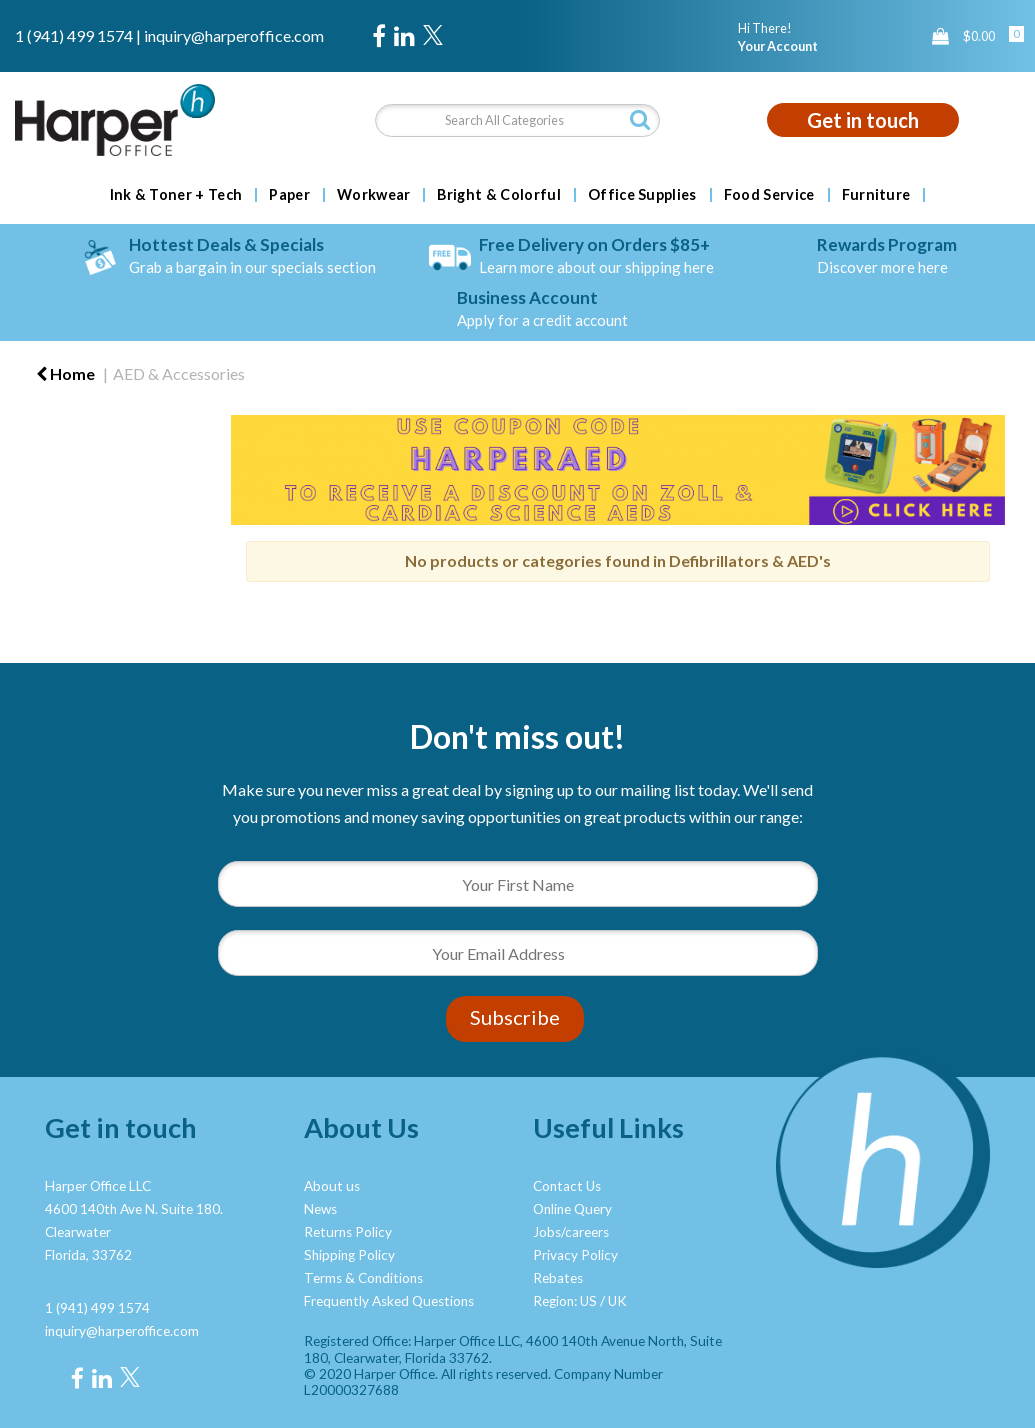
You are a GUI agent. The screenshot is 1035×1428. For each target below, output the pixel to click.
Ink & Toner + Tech (176, 195)
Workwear (374, 195)
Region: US (565, 1301)
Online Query (572, 1209)
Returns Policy (348, 1232)
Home (65, 373)
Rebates (558, 1278)
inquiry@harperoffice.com (234, 35)
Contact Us (567, 1186)
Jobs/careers (571, 1232)
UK (617, 1301)
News (320, 1209)
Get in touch (863, 120)
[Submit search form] (640, 119)
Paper (289, 195)
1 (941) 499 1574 (74, 35)
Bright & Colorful (498, 195)
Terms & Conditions (363, 1278)
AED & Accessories (179, 373)
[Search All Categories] (517, 120)
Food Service (769, 195)
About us (332, 1186)
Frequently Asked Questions (389, 1301)
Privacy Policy (575, 1255)
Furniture (876, 195)
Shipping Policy (349, 1255)
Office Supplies (642, 195)
